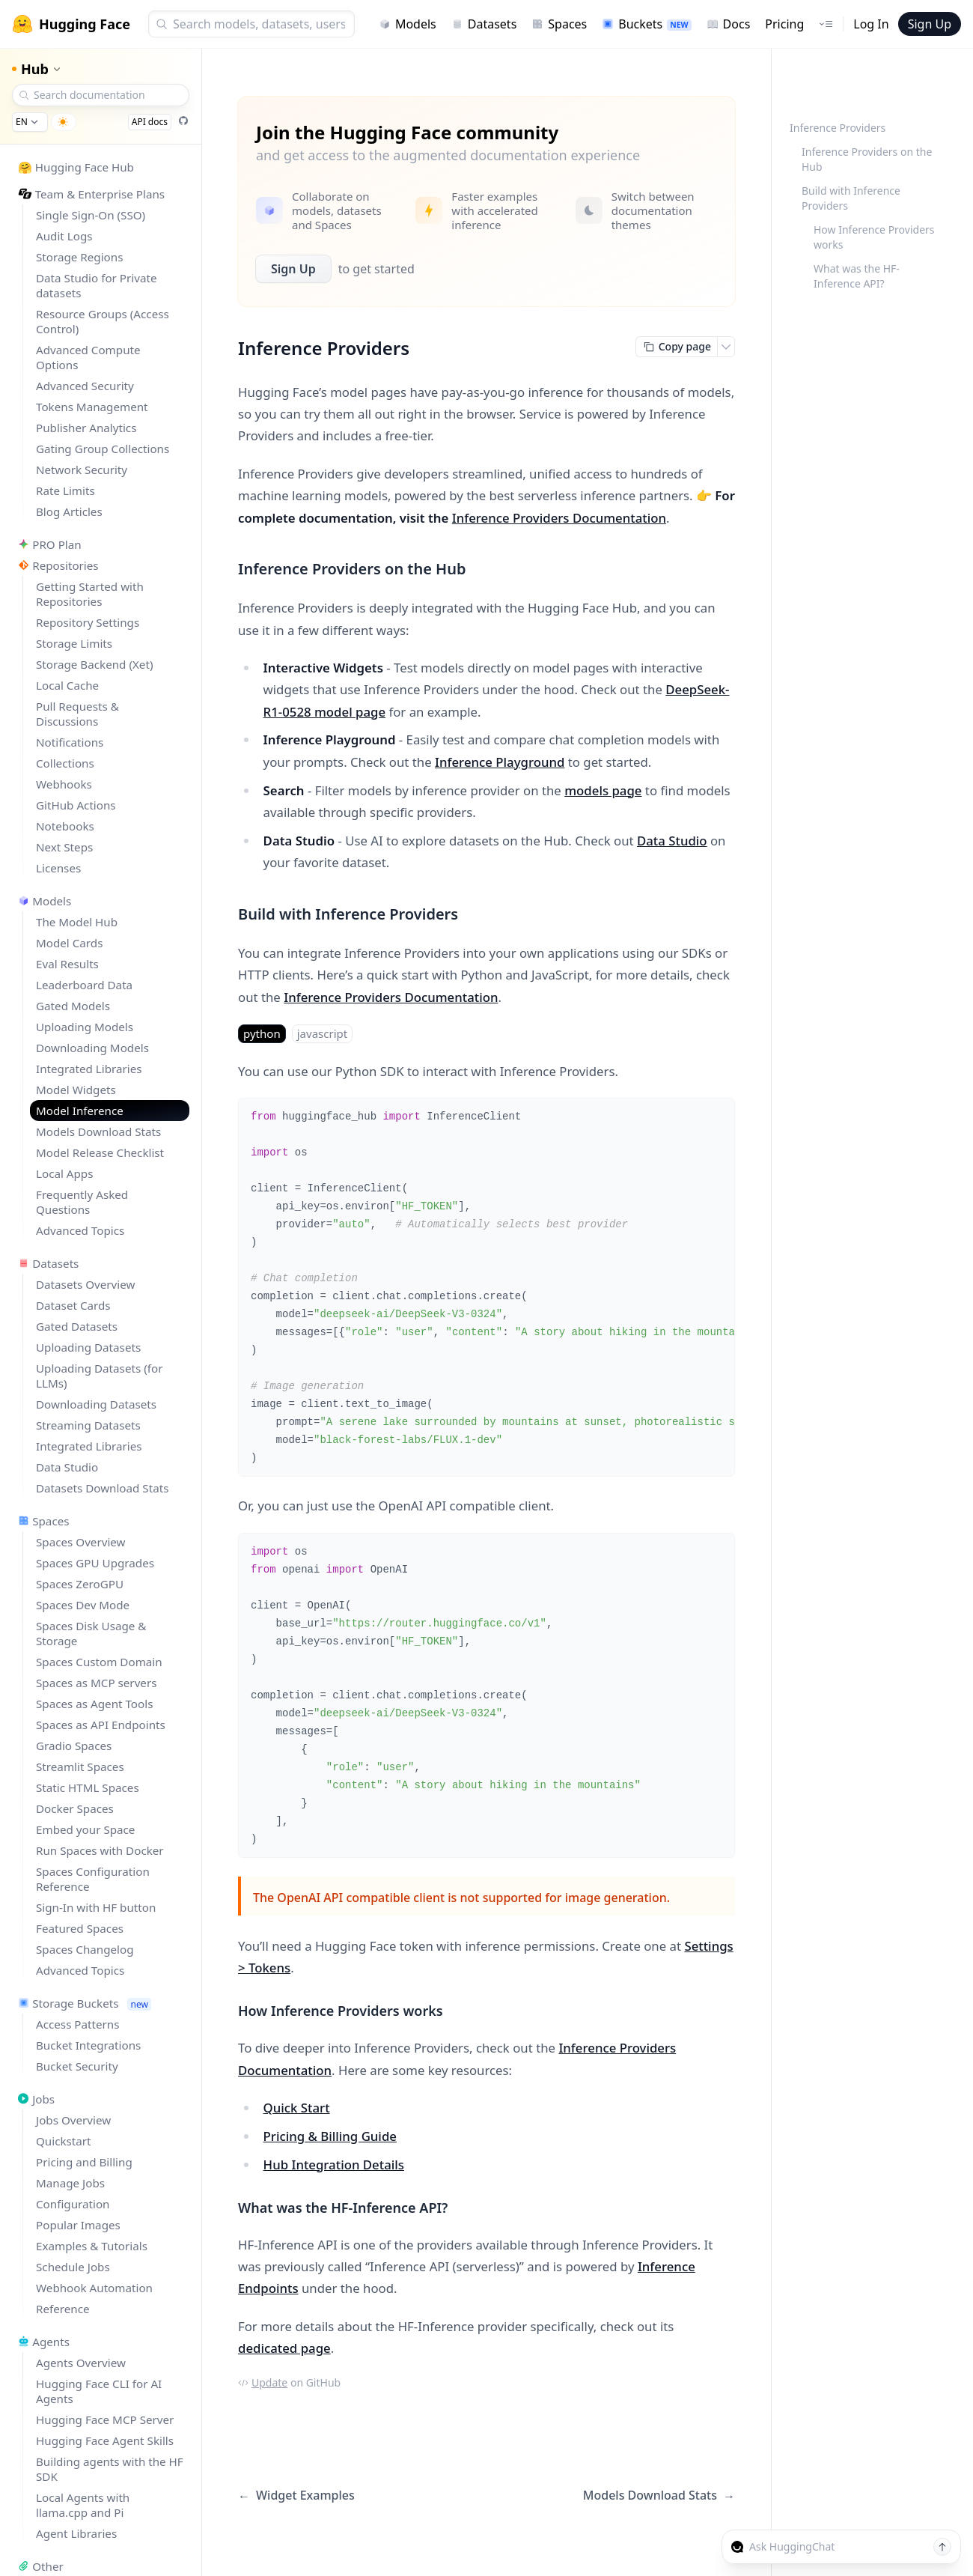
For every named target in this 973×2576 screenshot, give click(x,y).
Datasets (484, 24)
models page (602, 790)
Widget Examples (296, 2495)
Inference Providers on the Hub (867, 159)
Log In (870, 24)
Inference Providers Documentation (559, 517)
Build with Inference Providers (851, 198)
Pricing (784, 24)
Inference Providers (837, 128)
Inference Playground (499, 762)
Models (407, 24)
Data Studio (672, 840)
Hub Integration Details (333, 2164)
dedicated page (284, 2348)
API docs (150, 121)
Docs (729, 24)
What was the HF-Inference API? (857, 276)
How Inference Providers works (874, 237)
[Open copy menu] (726, 346)
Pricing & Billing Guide (330, 2136)
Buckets (646, 24)
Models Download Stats (659, 2495)
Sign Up (929, 24)
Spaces (559, 24)
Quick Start (296, 2107)
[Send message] (942, 2547)
